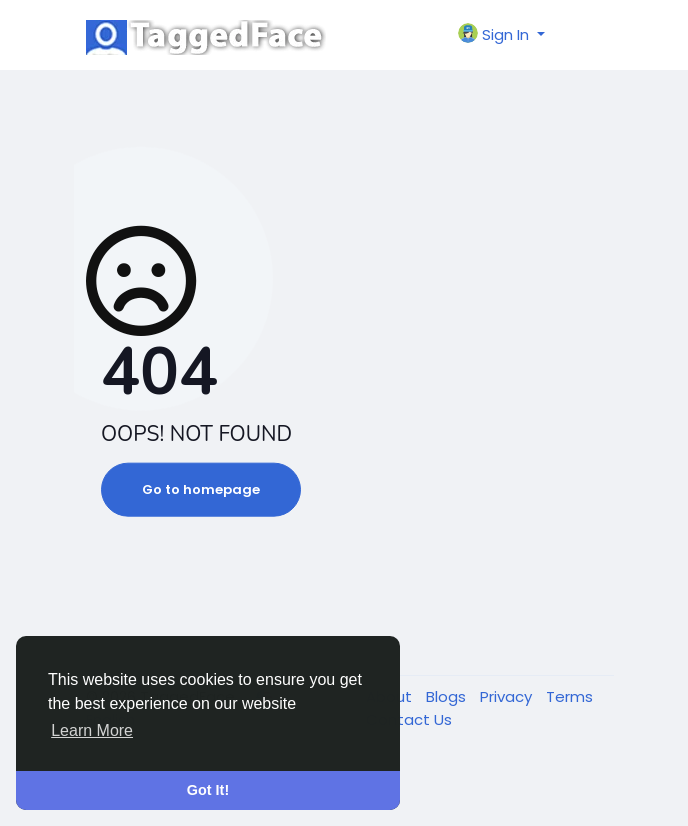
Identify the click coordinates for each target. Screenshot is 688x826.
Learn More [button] (92, 730)
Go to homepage (201, 489)
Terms (569, 696)
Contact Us (409, 719)
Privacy (508, 696)
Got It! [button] (208, 790)
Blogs (448, 696)
